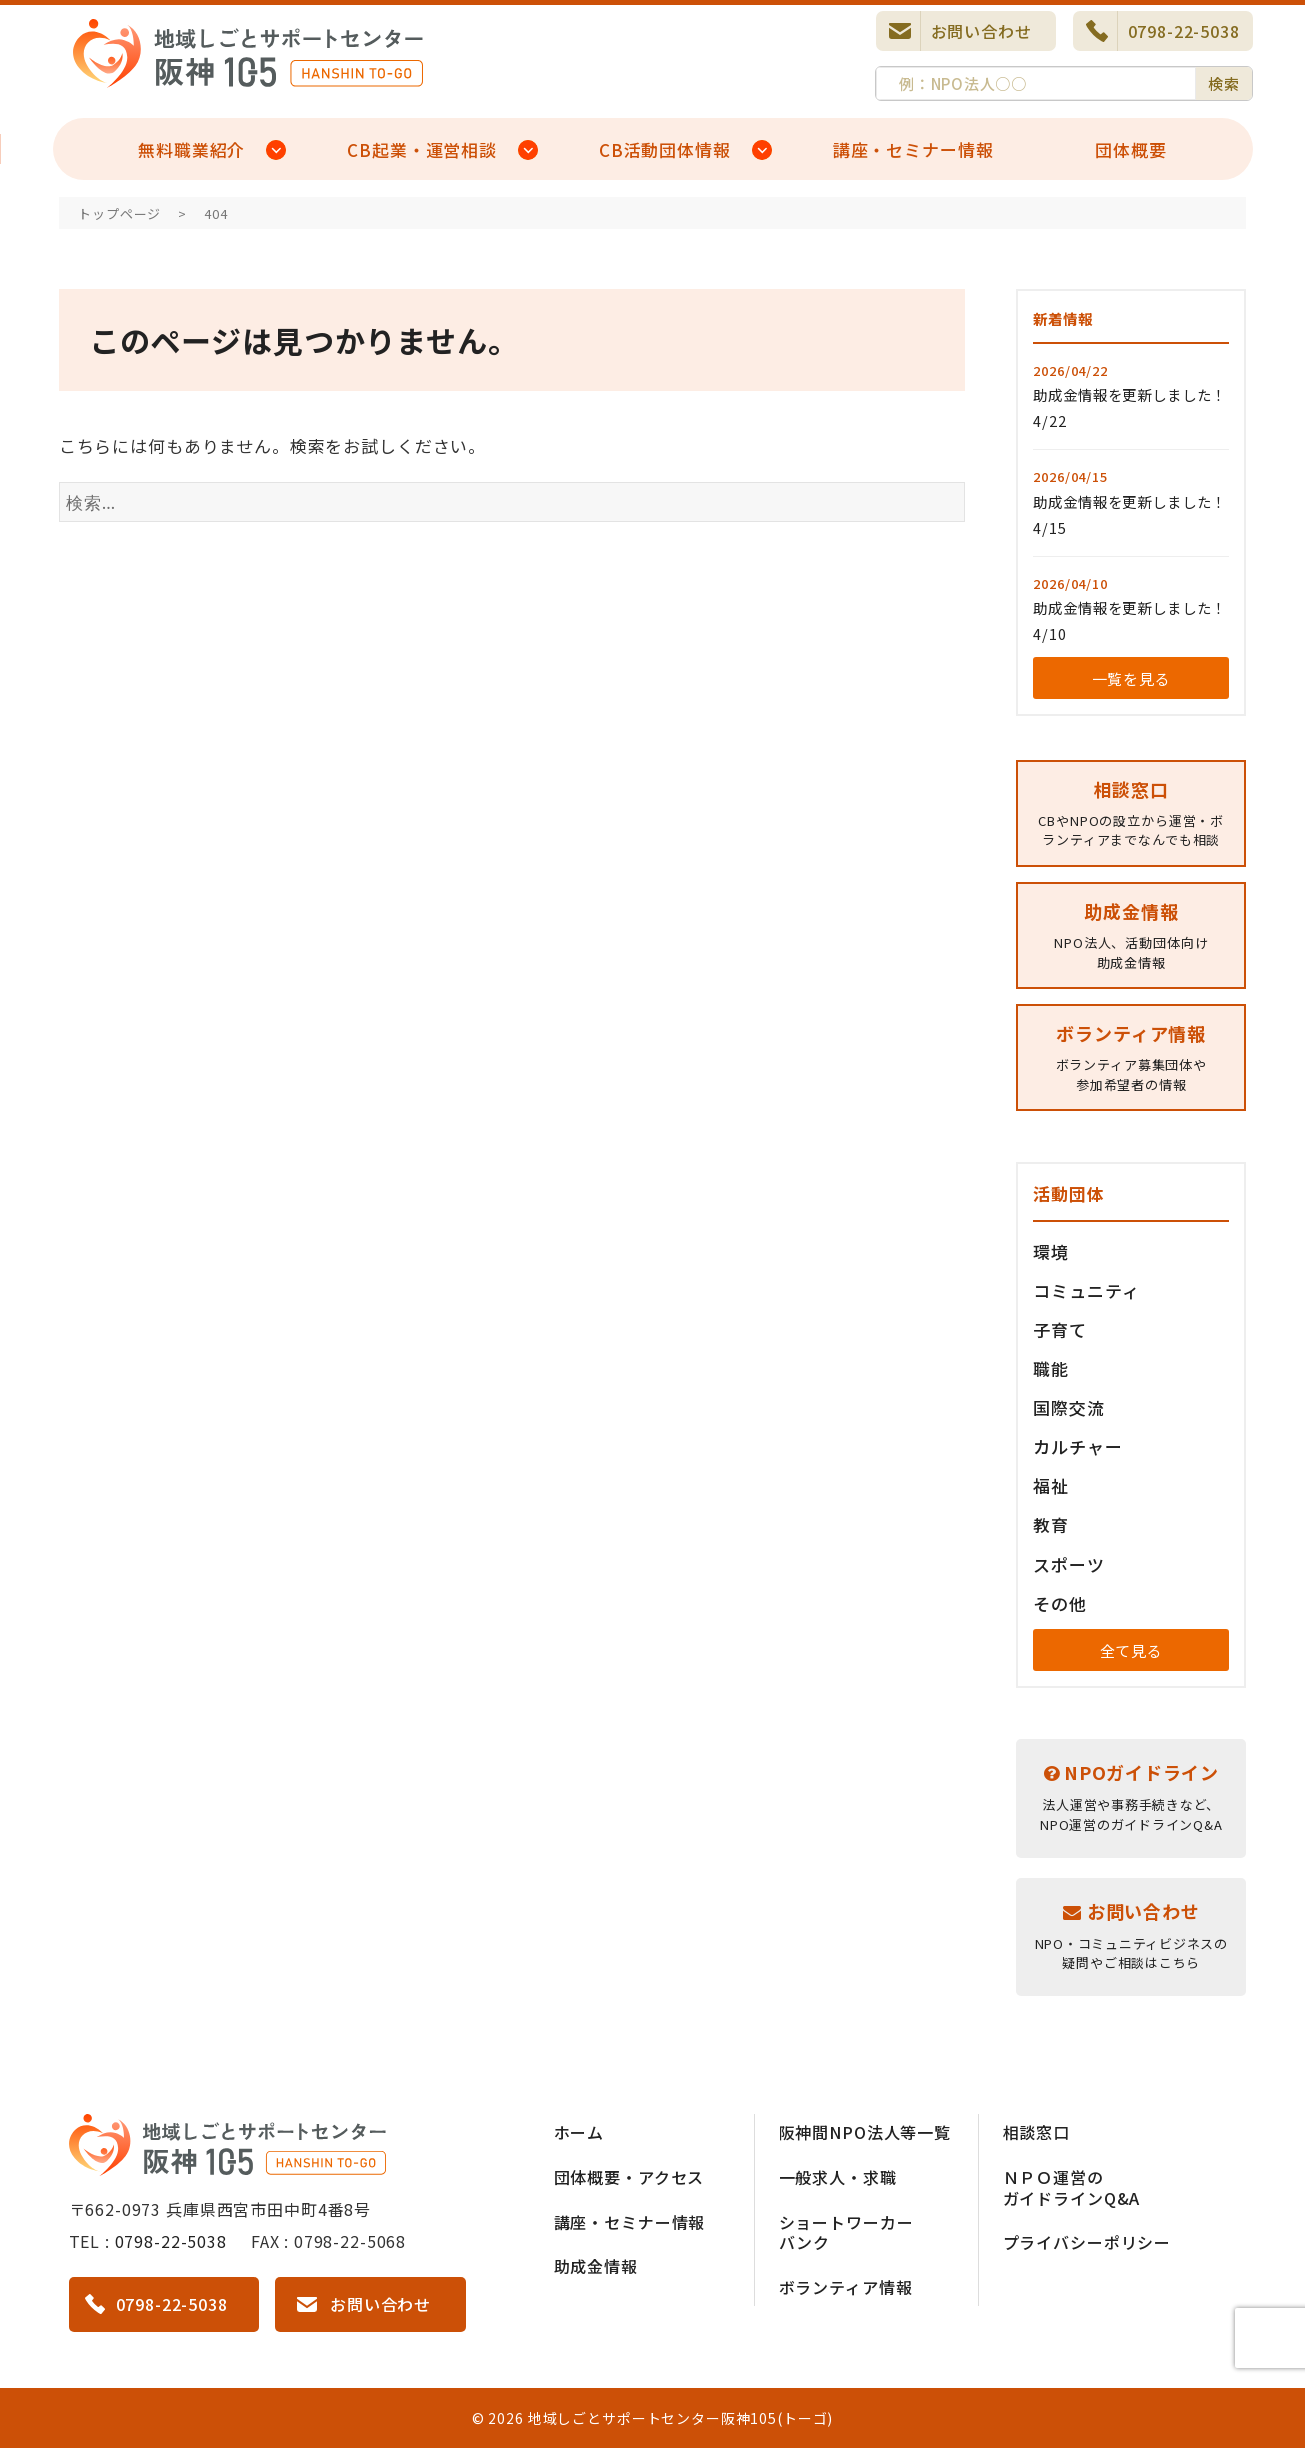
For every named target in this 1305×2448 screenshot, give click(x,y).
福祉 (1051, 1485)
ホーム (579, 2132)
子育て (1060, 1329)
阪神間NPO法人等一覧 (865, 2132)
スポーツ (1068, 1564)
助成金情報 (596, 2266)
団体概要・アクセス (629, 2177)
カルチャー (1077, 1446)
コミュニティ (1086, 1290)
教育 (1051, 1524)
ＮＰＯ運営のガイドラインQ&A (1072, 2187)
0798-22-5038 (1184, 31)
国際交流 (1068, 1407)
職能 (1051, 1368)
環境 (1051, 1251)
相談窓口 (1036, 2132)
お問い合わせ (981, 31)
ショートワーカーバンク (846, 2232)
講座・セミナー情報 (913, 149)
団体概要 (1130, 149)
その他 (1060, 1603)
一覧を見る (1131, 678)
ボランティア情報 (846, 2287)
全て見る (1131, 1650)
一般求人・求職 (838, 2177)
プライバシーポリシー (1087, 2242)
